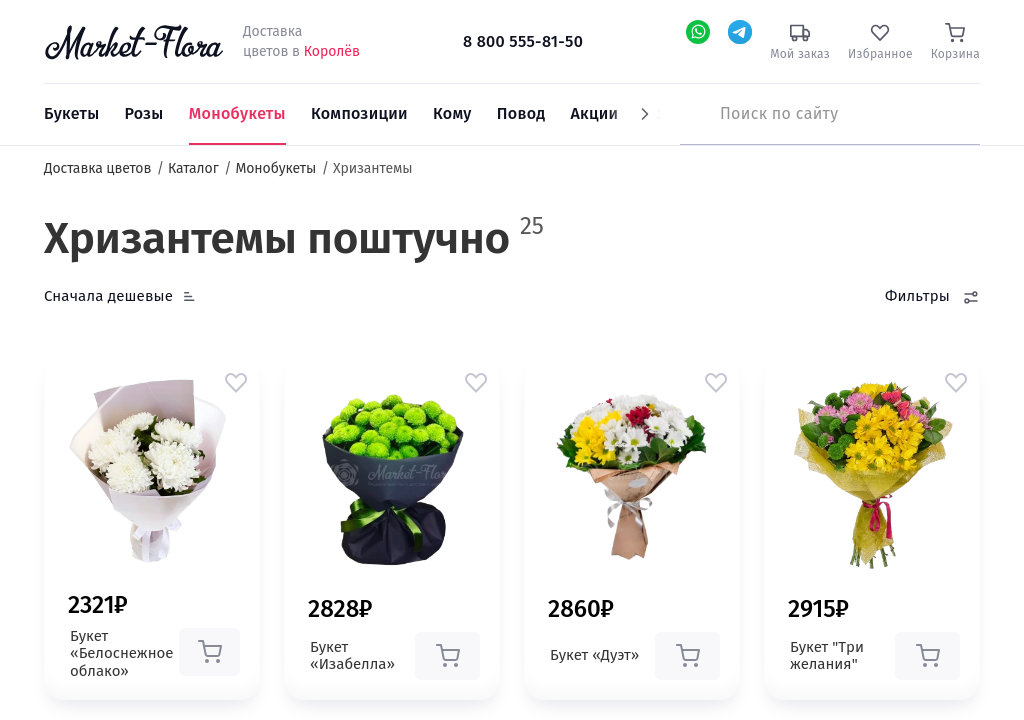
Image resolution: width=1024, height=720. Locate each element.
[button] (236, 382)
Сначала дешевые (108, 296)
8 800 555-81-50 (523, 41)
